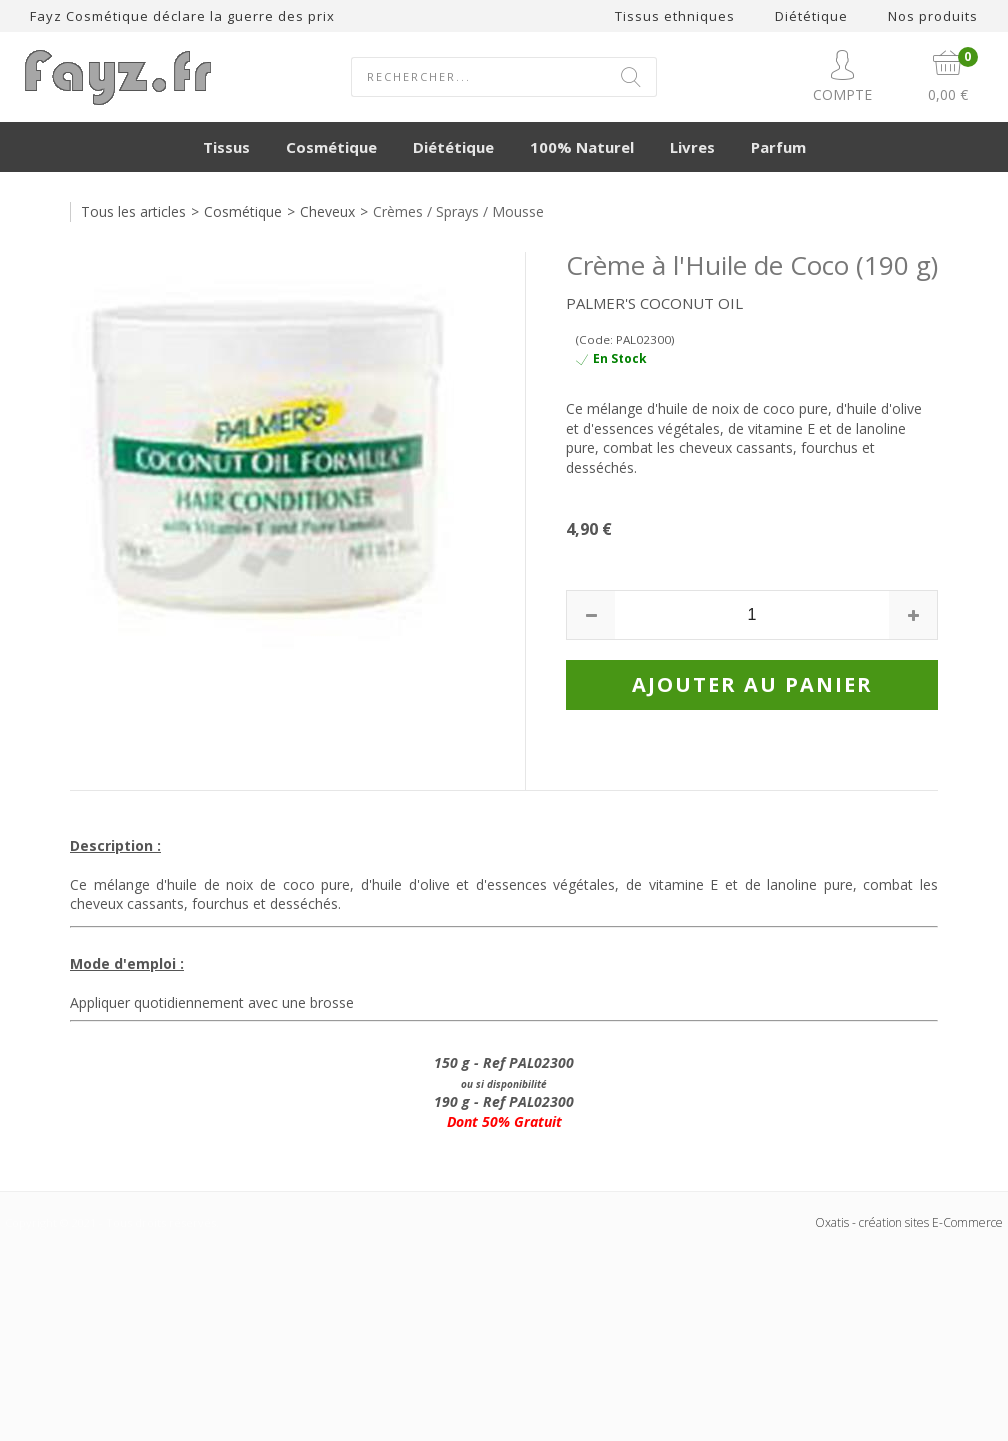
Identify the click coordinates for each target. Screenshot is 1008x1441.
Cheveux (327, 211)
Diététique (453, 147)
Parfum (778, 147)
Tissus (226, 147)
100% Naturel (582, 147)
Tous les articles (133, 211)
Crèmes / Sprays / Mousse (458, 211)
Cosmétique (331, 147)
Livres (692, 147)
